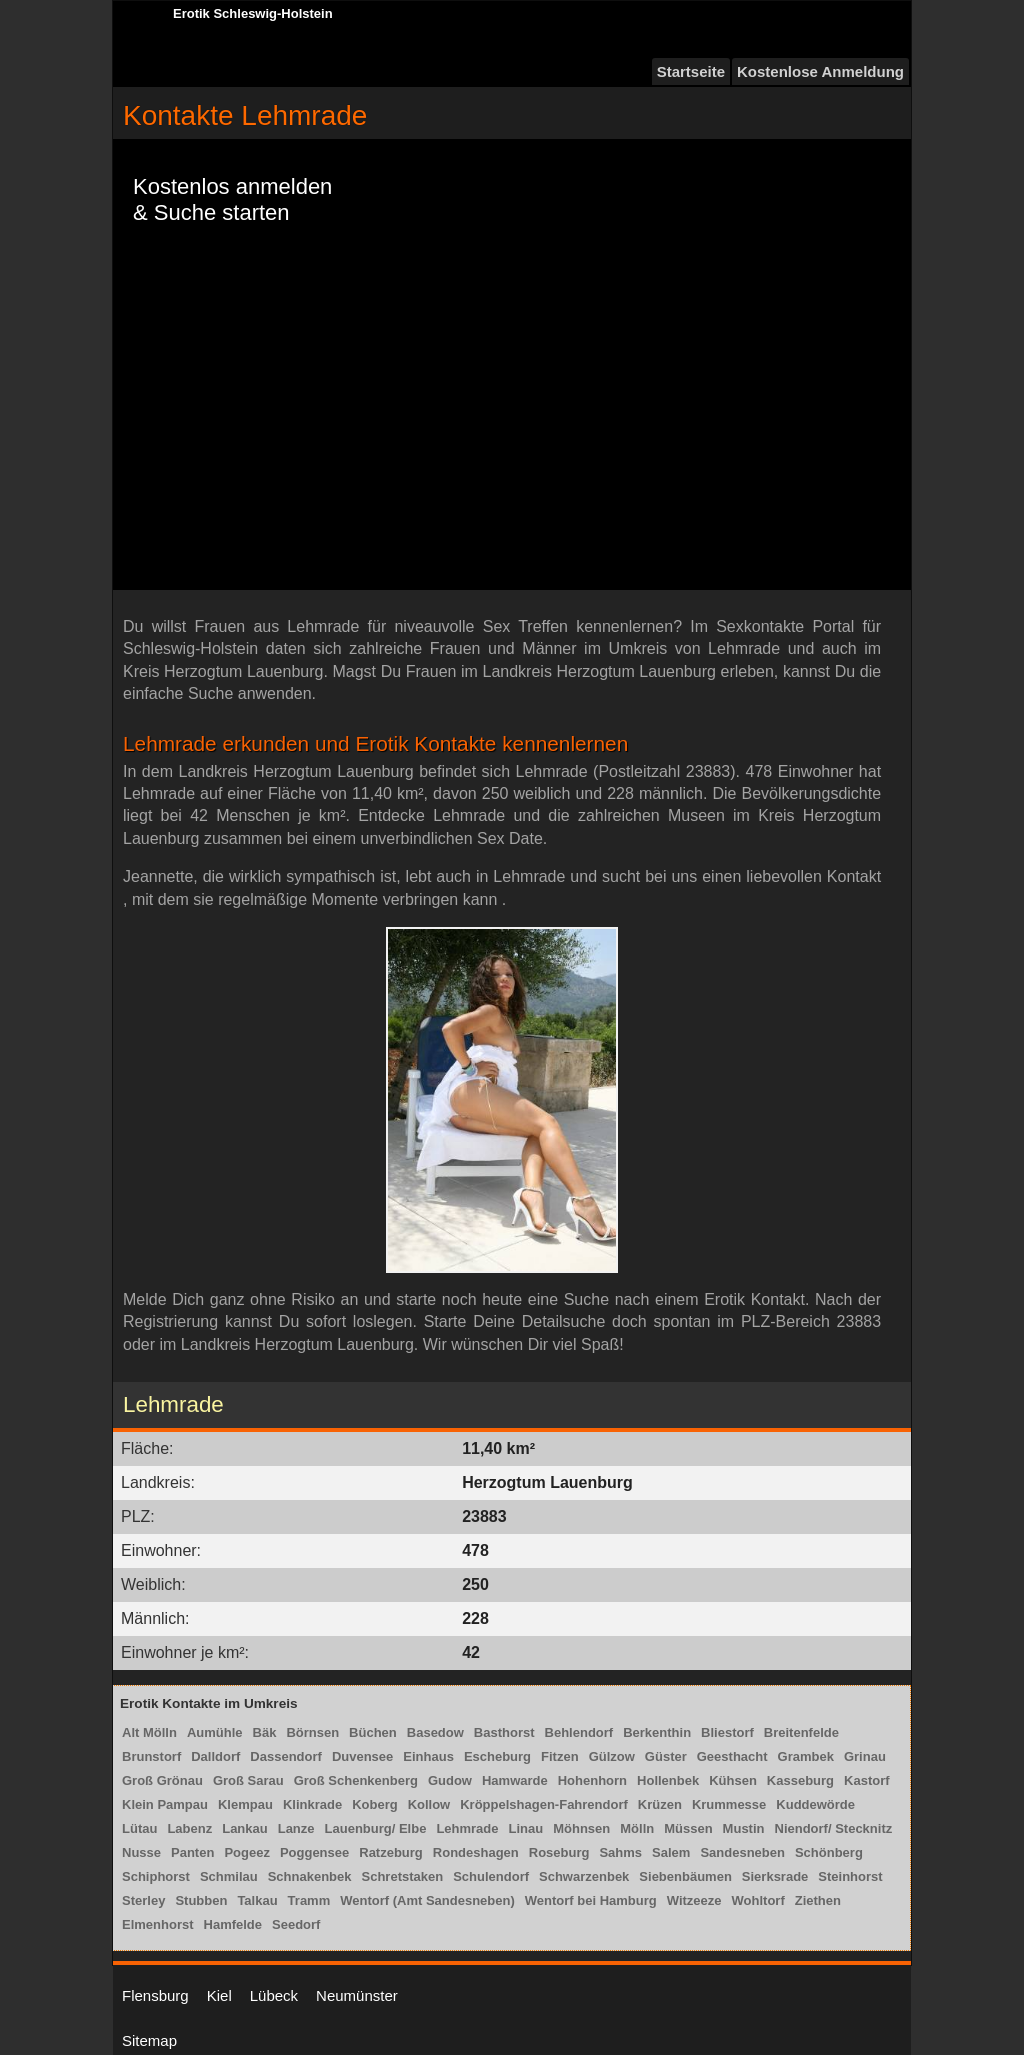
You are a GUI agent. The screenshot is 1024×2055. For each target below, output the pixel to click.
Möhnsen (581, 1828)
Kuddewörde (815, 1804)
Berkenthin (657, 1732)
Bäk (265, 1732)
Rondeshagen (476, 1852)
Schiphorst (156, 1876)
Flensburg (155, 1995)
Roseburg (559, 1852)
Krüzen (660, 1804)
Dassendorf (286, 1756)
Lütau (139, 1828)
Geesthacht (732, 1756)
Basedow (435, 1732)
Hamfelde (233, 1924)
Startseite (691, 71)
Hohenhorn (592, 1780)
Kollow (429, 1804)
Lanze (296, 1828)
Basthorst (504, 1732)
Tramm (309, 1900)
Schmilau (229, 1876)
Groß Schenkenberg (356, 1780)
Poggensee (314, 1852)
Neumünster (357, 1995)
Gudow (450, 1780)
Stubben (201, 1900)
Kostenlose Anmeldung (820, 71)
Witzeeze (694, 1900)
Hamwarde (515, 1780)
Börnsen (312, 1732)
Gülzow (612, 1756)
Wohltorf (758, 1900)
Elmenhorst (158, 1924)
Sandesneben (742, 1852)
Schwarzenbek (584, 1876)
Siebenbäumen (685, 1876)
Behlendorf (579, 1732)
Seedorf (296, 1924)
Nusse (141, 1852)
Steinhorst (850, 1876)
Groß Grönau (162, 1780)
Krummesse (729, 1804)
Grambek (806, 1756)
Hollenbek (668, 1780)
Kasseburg (800, 1780)
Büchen (373, 1732)
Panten (192, 1852)
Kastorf (867, 1780)
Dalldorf (215, 1756)
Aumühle (215, 1732)
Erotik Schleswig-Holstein (253, 13)
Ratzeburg (391, 1852)
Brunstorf (151, 1756)
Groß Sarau (248, 1780)
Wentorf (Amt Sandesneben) (427, 1900)
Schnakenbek (310, 1876)
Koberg (375, 1804)
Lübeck (274, 1995)
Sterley (143, 1900)
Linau (526, 1828)
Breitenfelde (801, 1732)
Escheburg (497, 1756)
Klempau (245, 1804)
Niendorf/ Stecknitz (834, 1828)
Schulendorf (491, 1876)
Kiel (219, 1995)
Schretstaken (403, 1876)
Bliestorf (727, 1732)
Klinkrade (312, 1804)
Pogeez (247, 1852)
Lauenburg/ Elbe (376, 1828)
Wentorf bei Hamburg (591, 1900)
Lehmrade (467, 1828)
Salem (671, 1852)
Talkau (257, 1900)
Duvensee (362, 1756)
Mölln (637, 1828)
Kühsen (733, 1780)
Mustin (744, 1828)
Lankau (245, 1828)
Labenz (189, 1828)
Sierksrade (775, 1876)
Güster (666, 1756)
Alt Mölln (149, 1732)
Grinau (865, 1756)
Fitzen (560, 1756)
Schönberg (829, 1852)
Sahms (620, 1852)
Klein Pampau (165, 1804)
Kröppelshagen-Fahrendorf (544, 1804)
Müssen (688, 1828)
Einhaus (428, 1756)
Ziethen (818, 1900)
